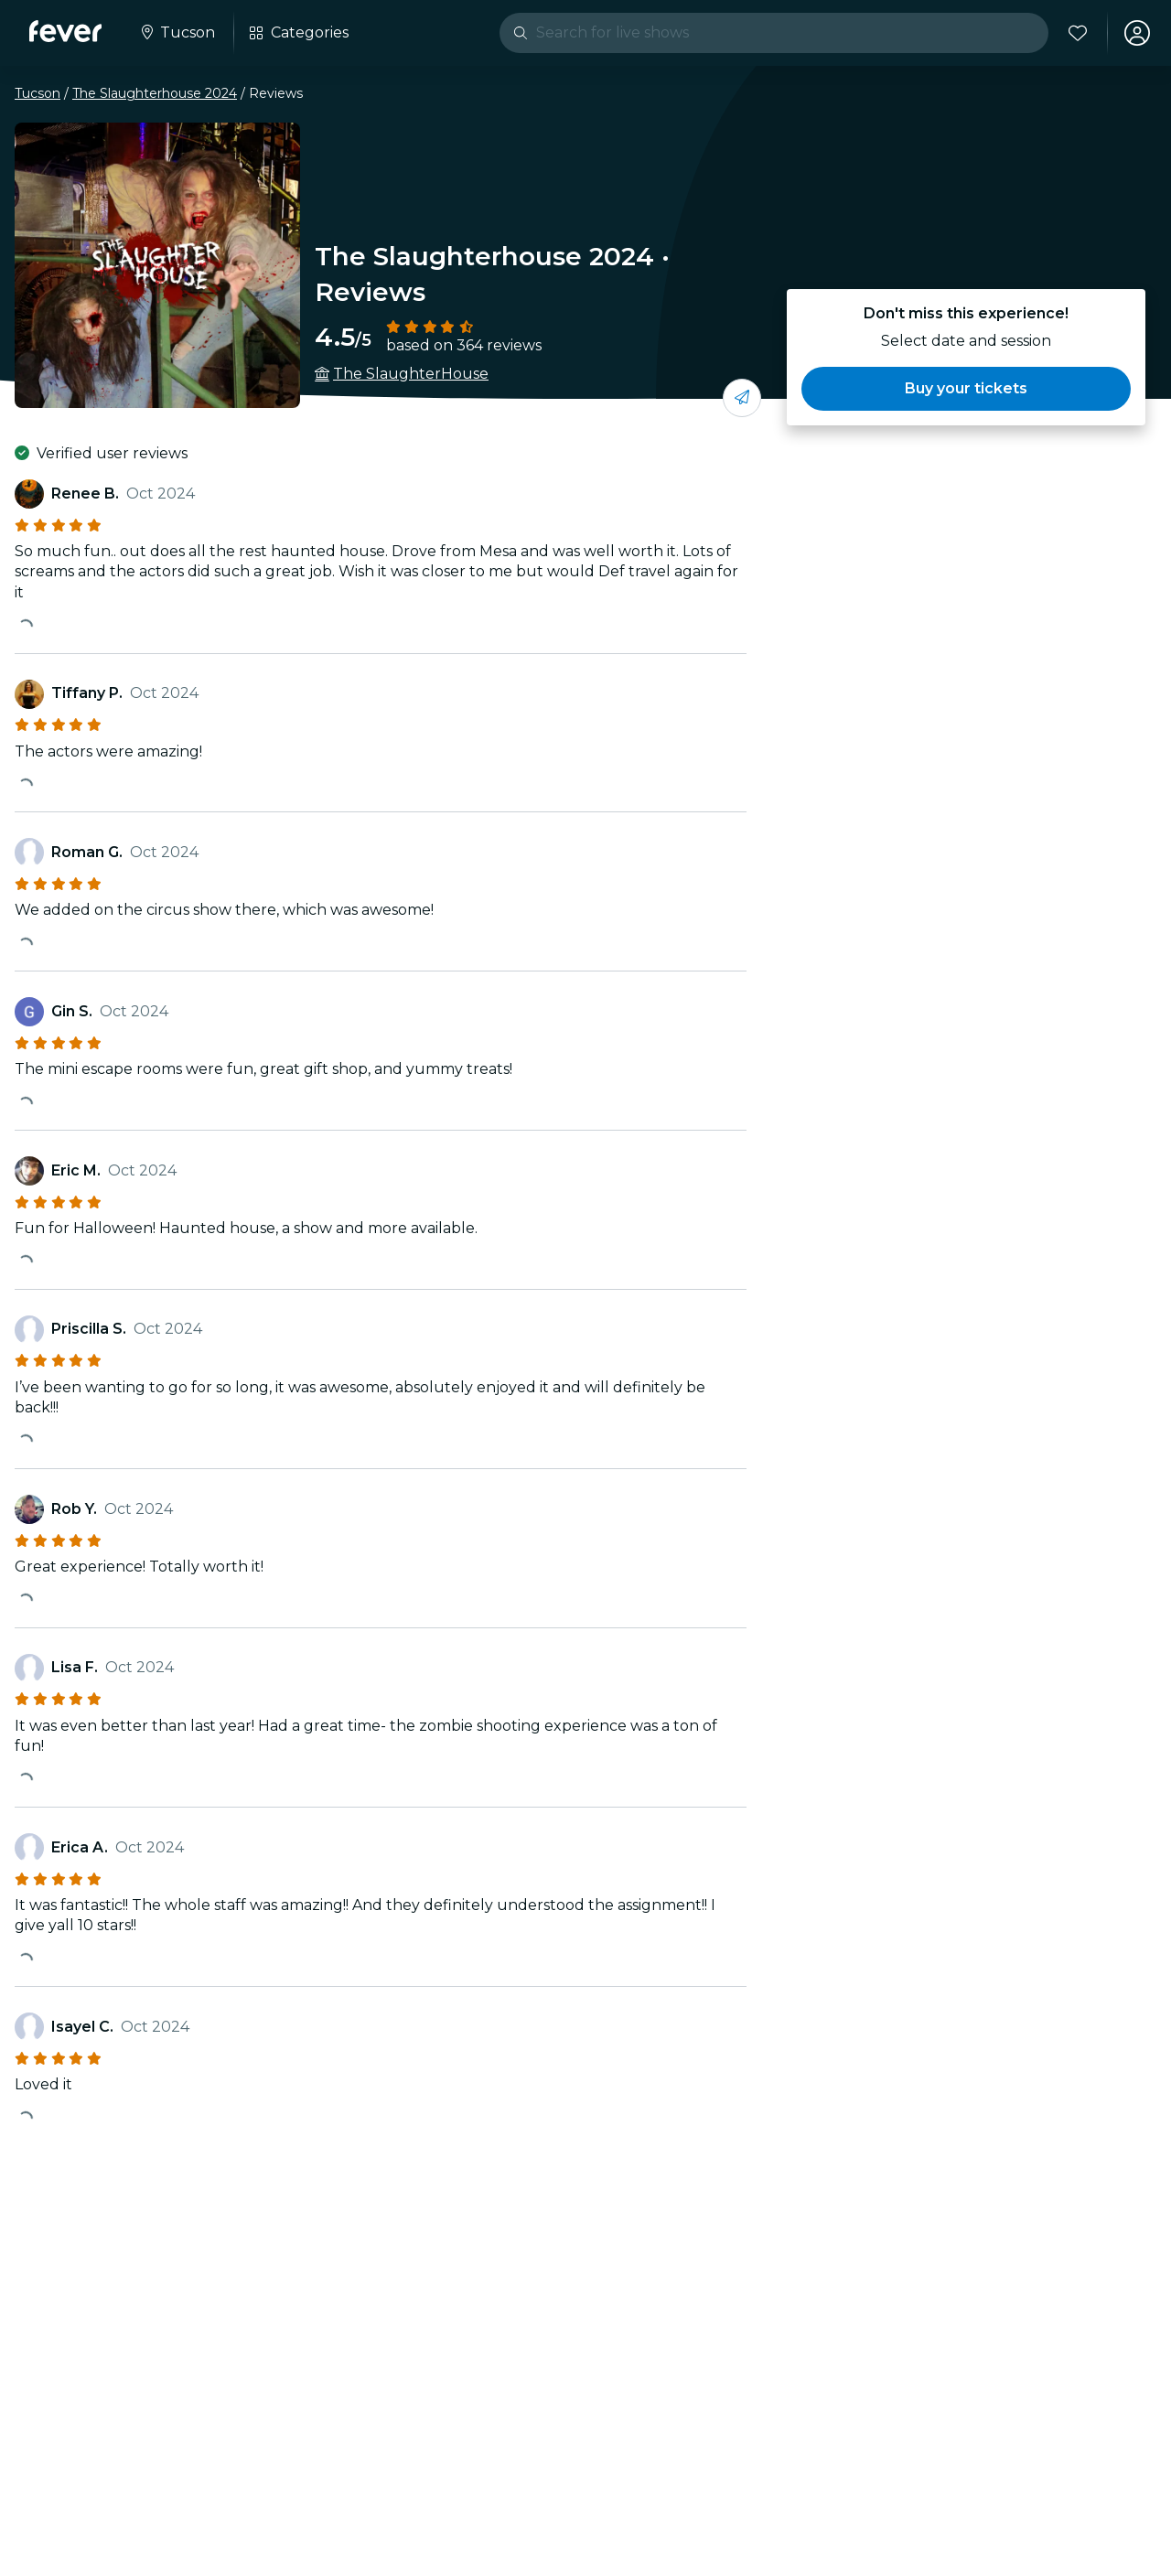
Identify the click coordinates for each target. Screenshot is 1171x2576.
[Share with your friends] (742, 398)
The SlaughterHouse (411, 373)
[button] (966, 389)
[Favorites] (1077, 33)
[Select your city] (176, 33)
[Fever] (65, 31)
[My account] (1136, 33)
